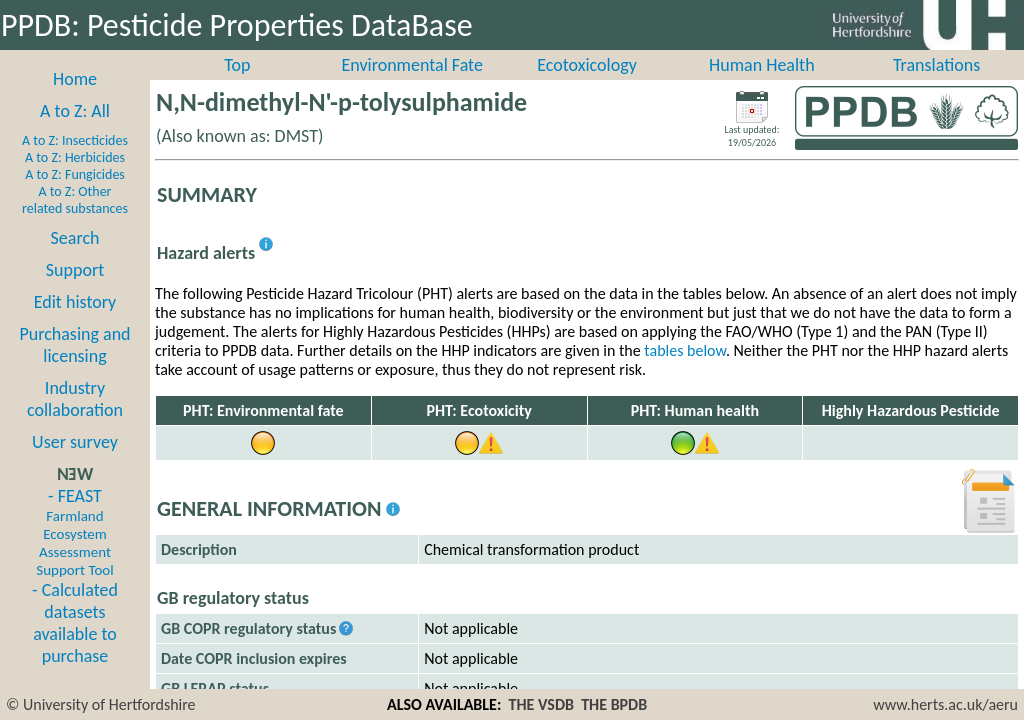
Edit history (75, 324)
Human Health (762, 87)
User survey (75, 464)
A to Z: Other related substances (75, 222)
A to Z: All (75, 133)
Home (75, 101)
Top (237, 87)
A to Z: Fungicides (75, 196)
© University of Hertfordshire (101, 704)
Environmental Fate (411, 87)
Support (75, 292)
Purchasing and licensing (74, 367)
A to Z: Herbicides (75, 179)
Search (75, 260)
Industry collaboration (75, 421)
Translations (936, 87)
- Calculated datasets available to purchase (75, 645)
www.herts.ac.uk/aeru (945, 704)
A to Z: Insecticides (75, 162)
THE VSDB (541, 704)
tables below (685, 372)
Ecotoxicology (587, 87)
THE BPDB (614, 704)
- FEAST (74, 554)
